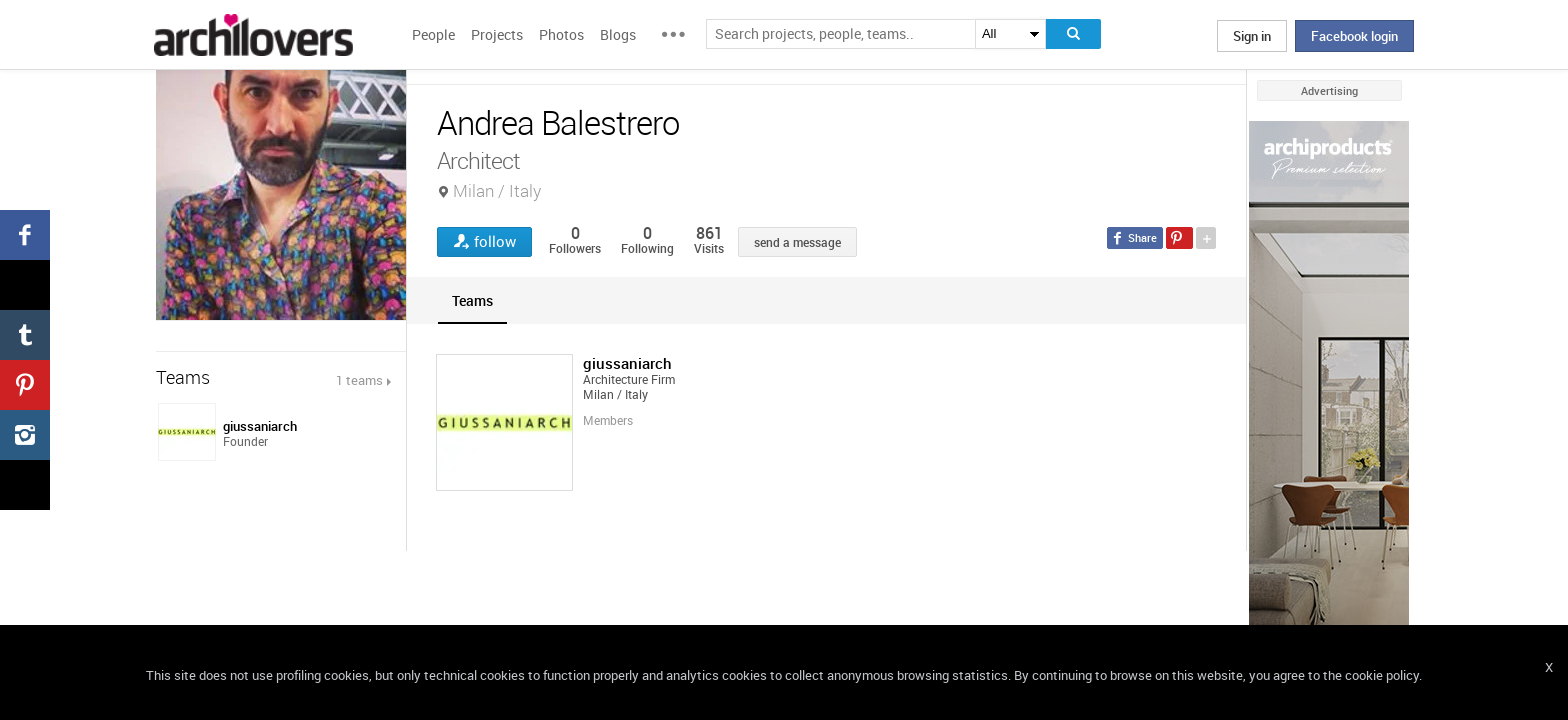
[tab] (472, 300)
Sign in (1252, 36)
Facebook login (1354, 36)
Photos (561, 34)
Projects (497, 34)
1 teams (359, 380)
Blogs (618, 34)
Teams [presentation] (472, 300)
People (433, 34)
